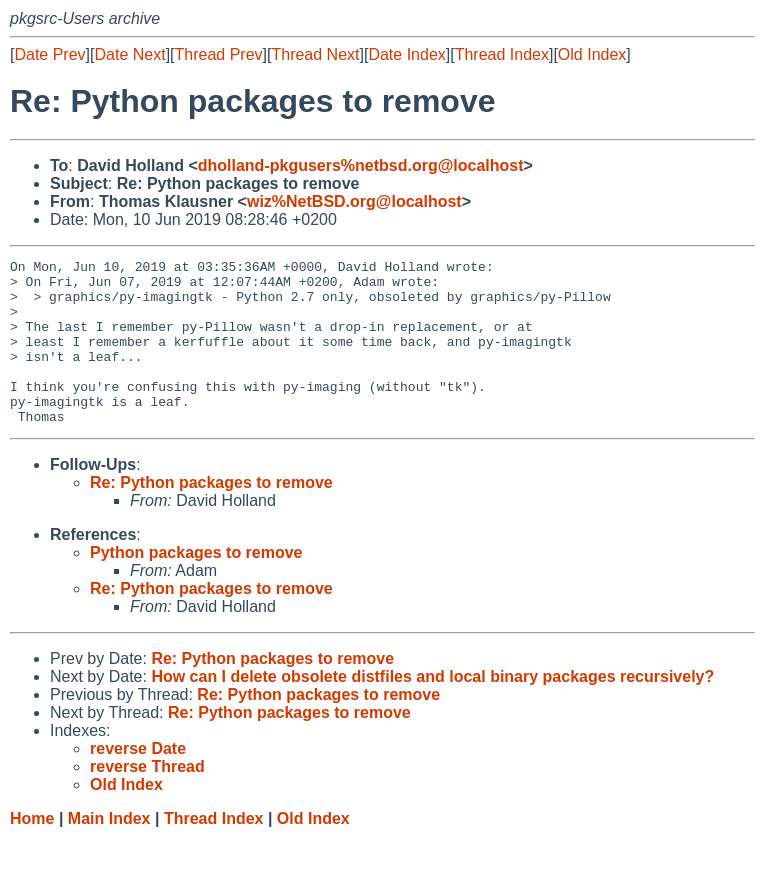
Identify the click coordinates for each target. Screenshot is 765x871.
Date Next (129, 54)
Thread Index (502, 54)
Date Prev (49, 54)
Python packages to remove (196, 585)
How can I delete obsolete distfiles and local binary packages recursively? (432, 709)
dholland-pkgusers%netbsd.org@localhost (361, 165)
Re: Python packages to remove (211, 515)
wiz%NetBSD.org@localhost (354, 201)
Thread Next (315, 54)
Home (32, 851)
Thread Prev (219, 54)
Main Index (109, 851)
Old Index (592, 54)
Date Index (406, 54)
